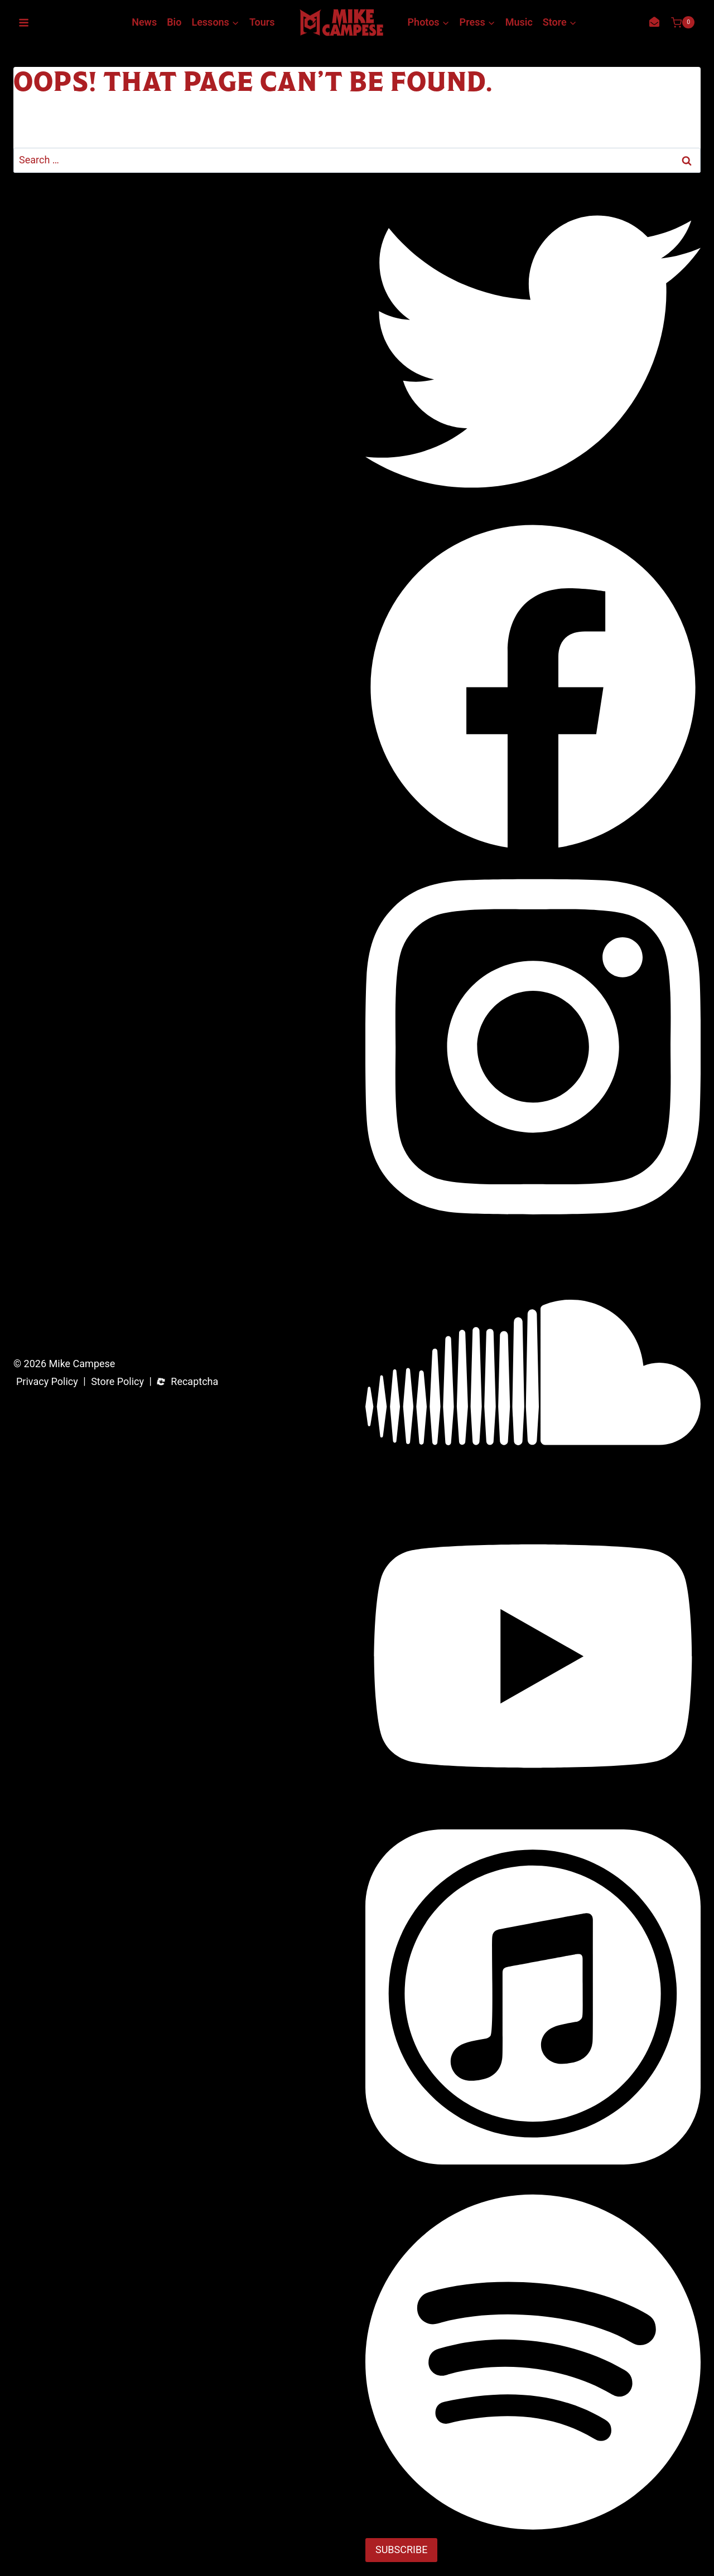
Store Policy (117, 1382)
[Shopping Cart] (682, 22)
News (144, 22)
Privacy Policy (47, 1382)
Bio (174, 22)
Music (519, 22)
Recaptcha (194, 1382)
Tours (262, 22)
